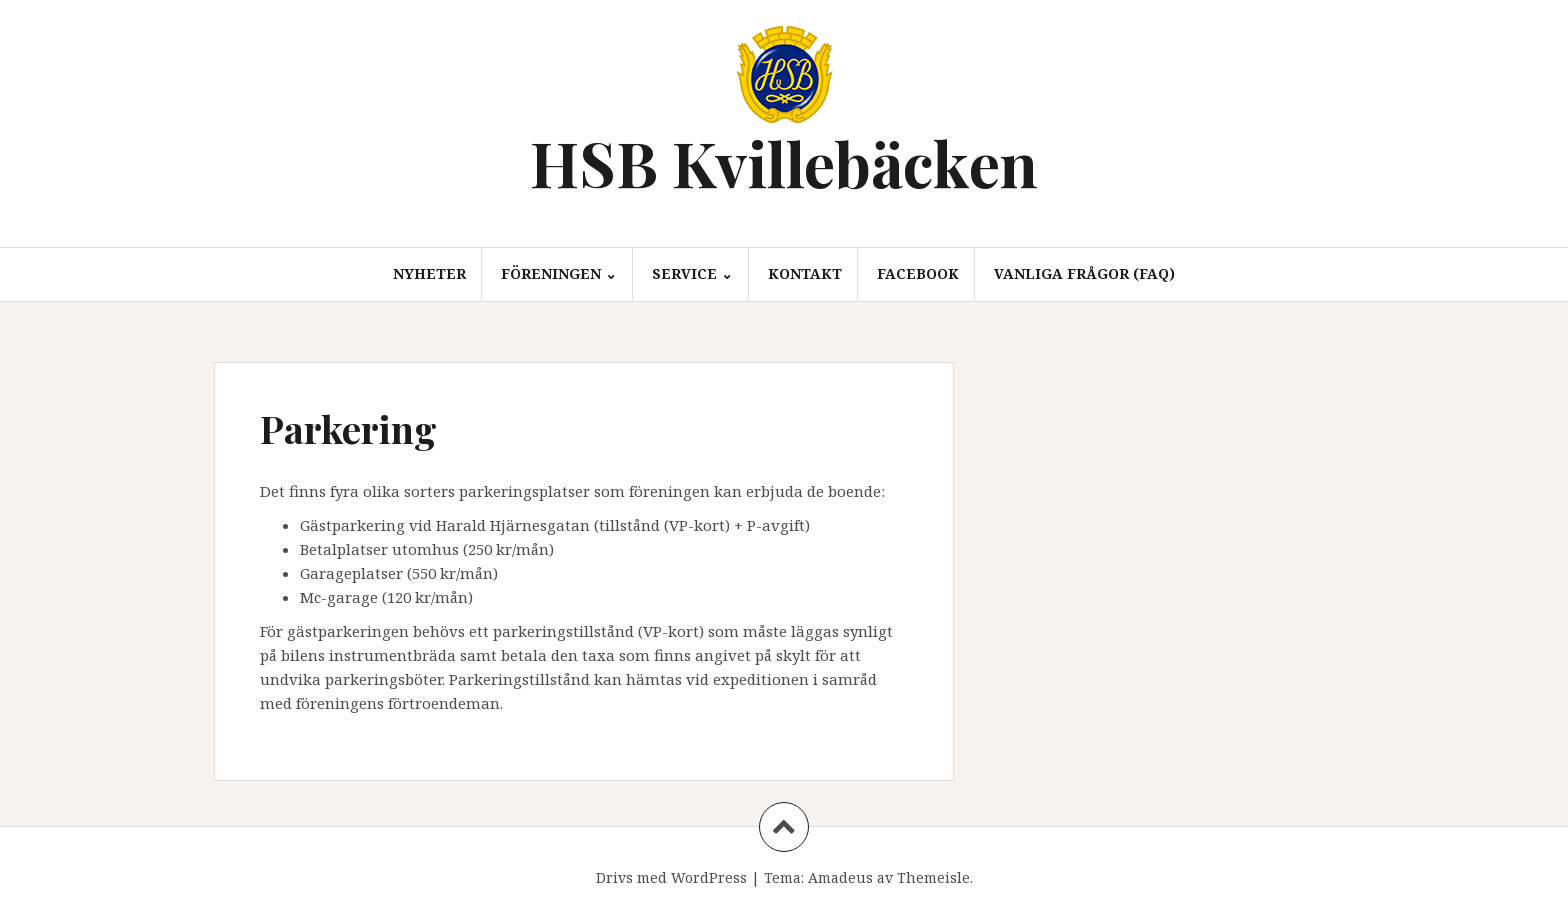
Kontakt (805, 273)
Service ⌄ (692, 273)
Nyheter (429, 273)
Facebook (918, 273)
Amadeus (840, 877)
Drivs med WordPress (671, 877)
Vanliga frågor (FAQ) (1084, 273)
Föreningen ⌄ (559, 273)
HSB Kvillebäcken (784, 162)
